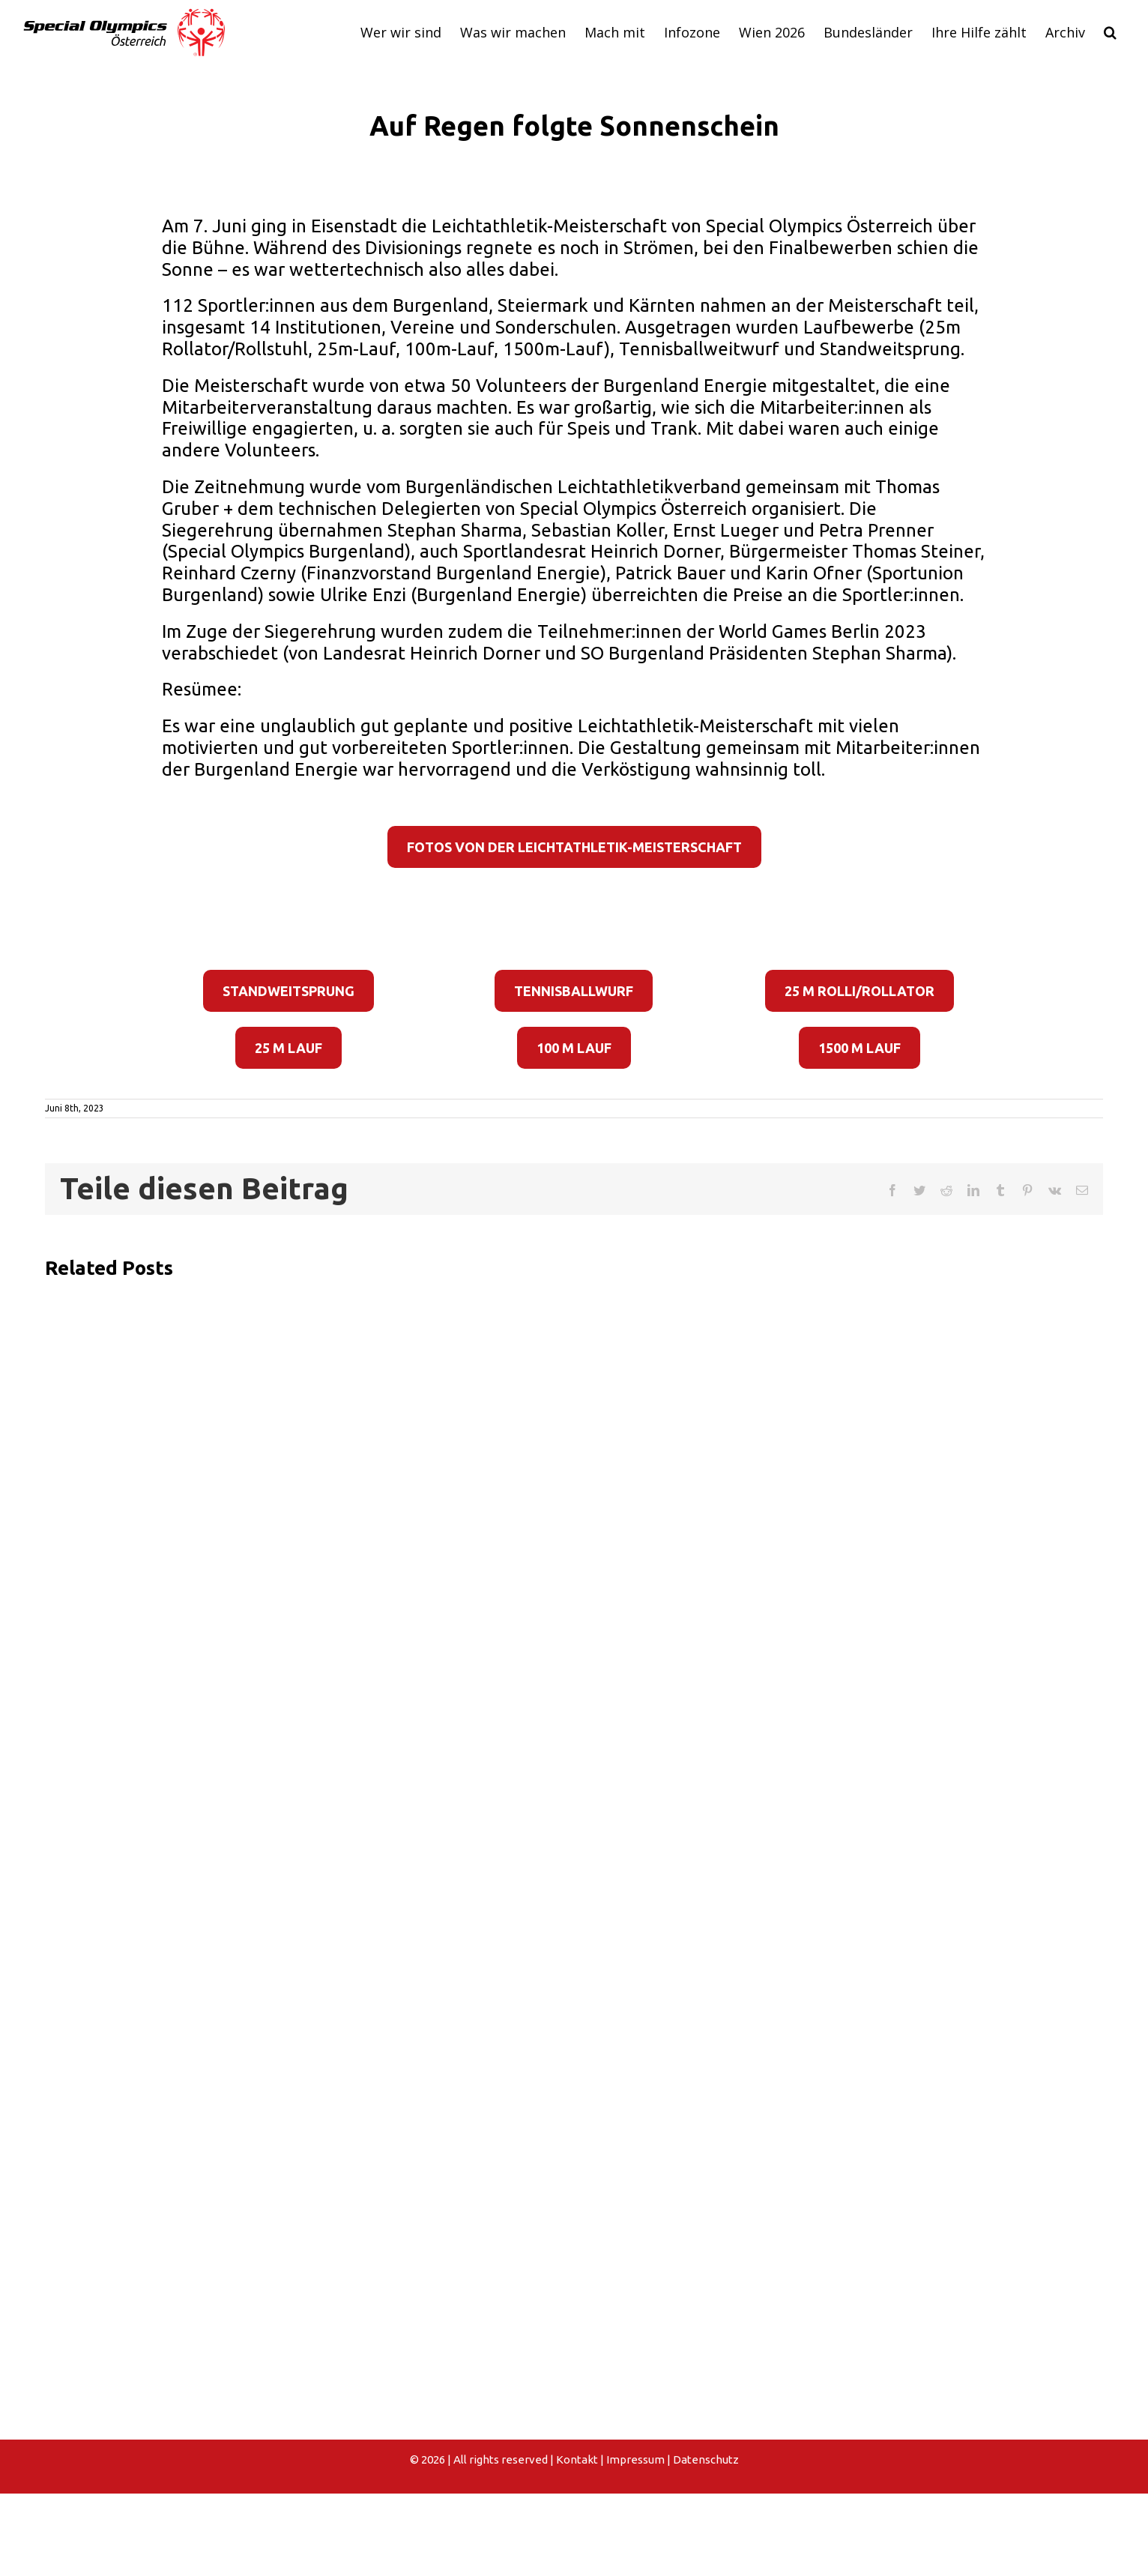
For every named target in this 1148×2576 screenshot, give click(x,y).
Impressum (635, 2459)
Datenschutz (706, 2459)
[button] (1110, 32)
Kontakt (577, 2459)
